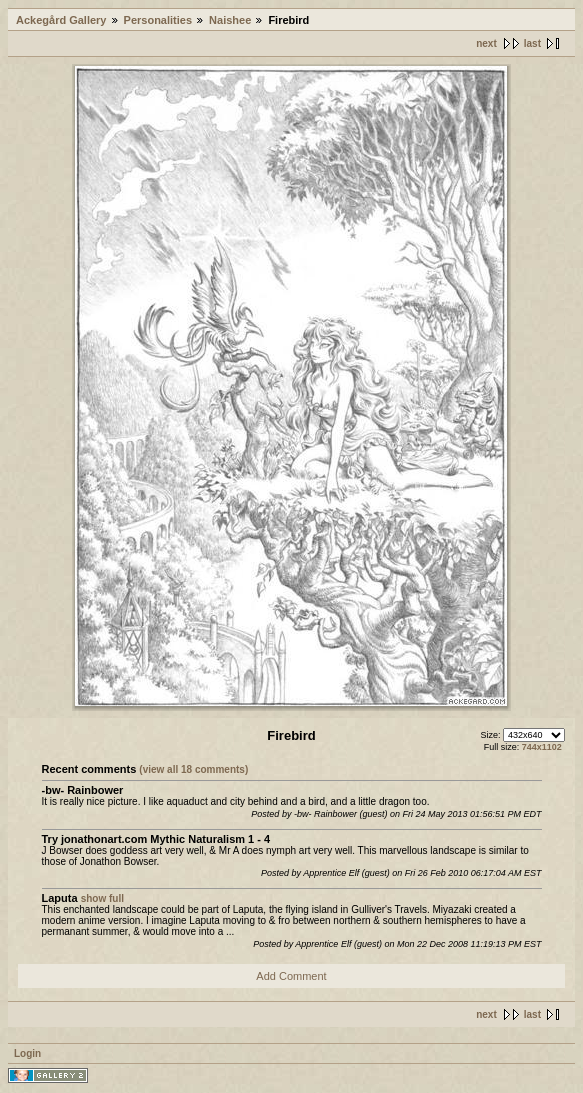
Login (27, 1053)
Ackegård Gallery (61, 20)
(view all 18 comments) (193, 769)
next (486, 43)
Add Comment (291, 976)
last (532, 43)
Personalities (158, 20)
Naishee (230, 20)
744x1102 (542, 747)
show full (102, 898)
